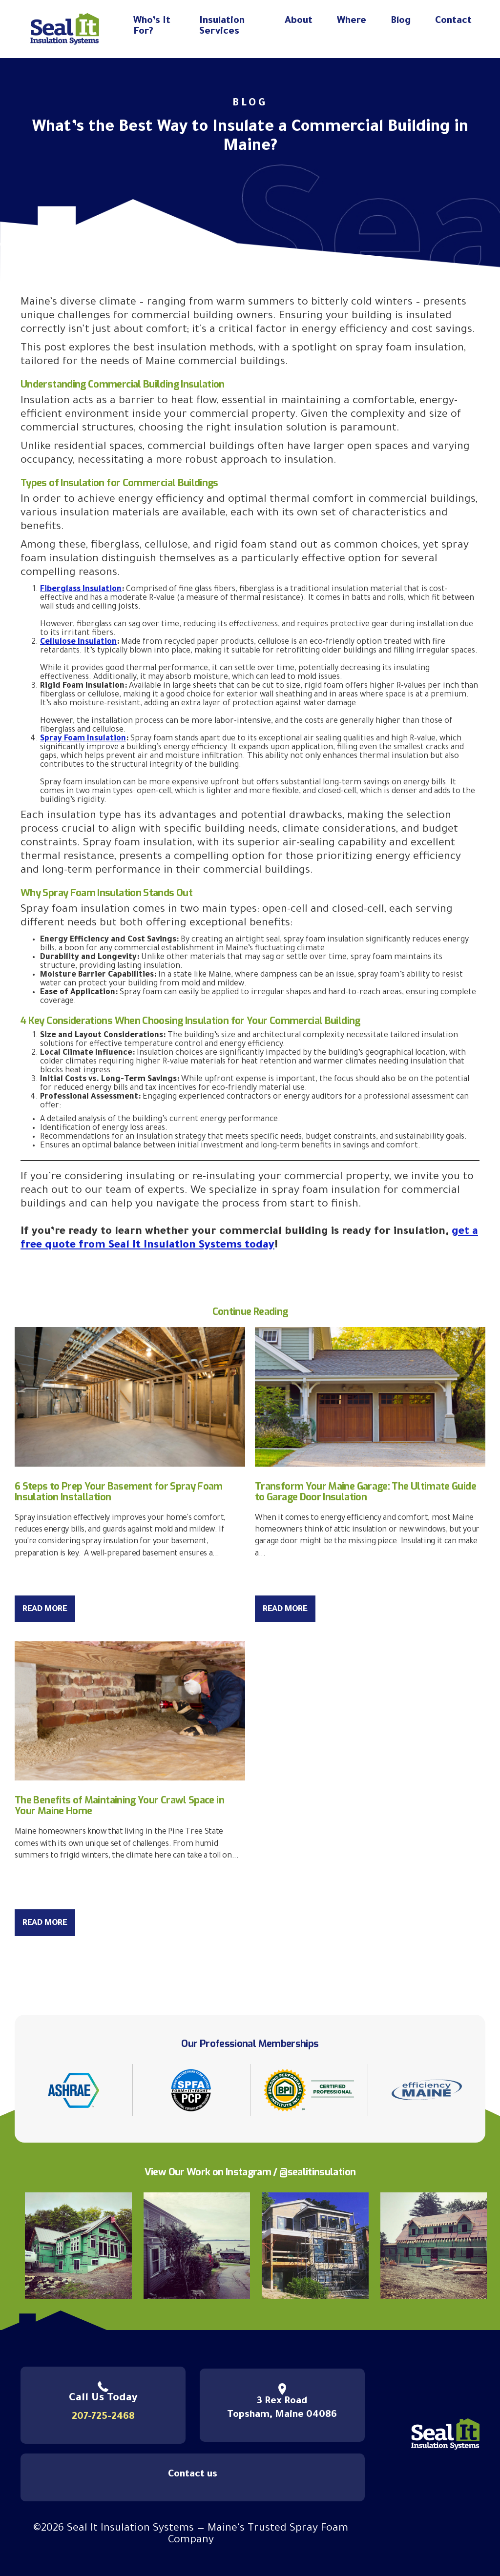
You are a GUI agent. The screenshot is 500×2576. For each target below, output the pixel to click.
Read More (44, 1610)
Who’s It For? (151, 27)
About (298, 21)
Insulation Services (222, 27)
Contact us (192, 2475)
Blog (401, 21)
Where (351, 21)
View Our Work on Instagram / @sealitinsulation (250, 2172)
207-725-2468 (103, 2417)
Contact (453, 21)
